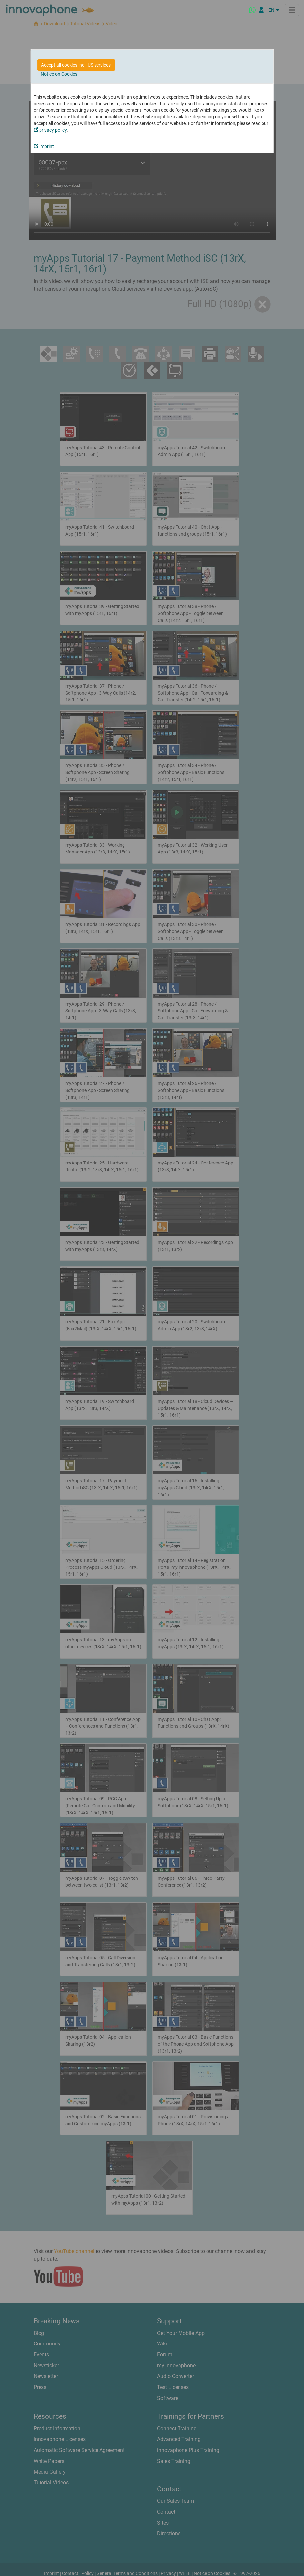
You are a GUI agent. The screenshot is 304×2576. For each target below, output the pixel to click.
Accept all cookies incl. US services (76, 65)
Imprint (44, 146)
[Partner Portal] (261, 10)
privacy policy (50, 130)
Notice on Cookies (59, 74)
